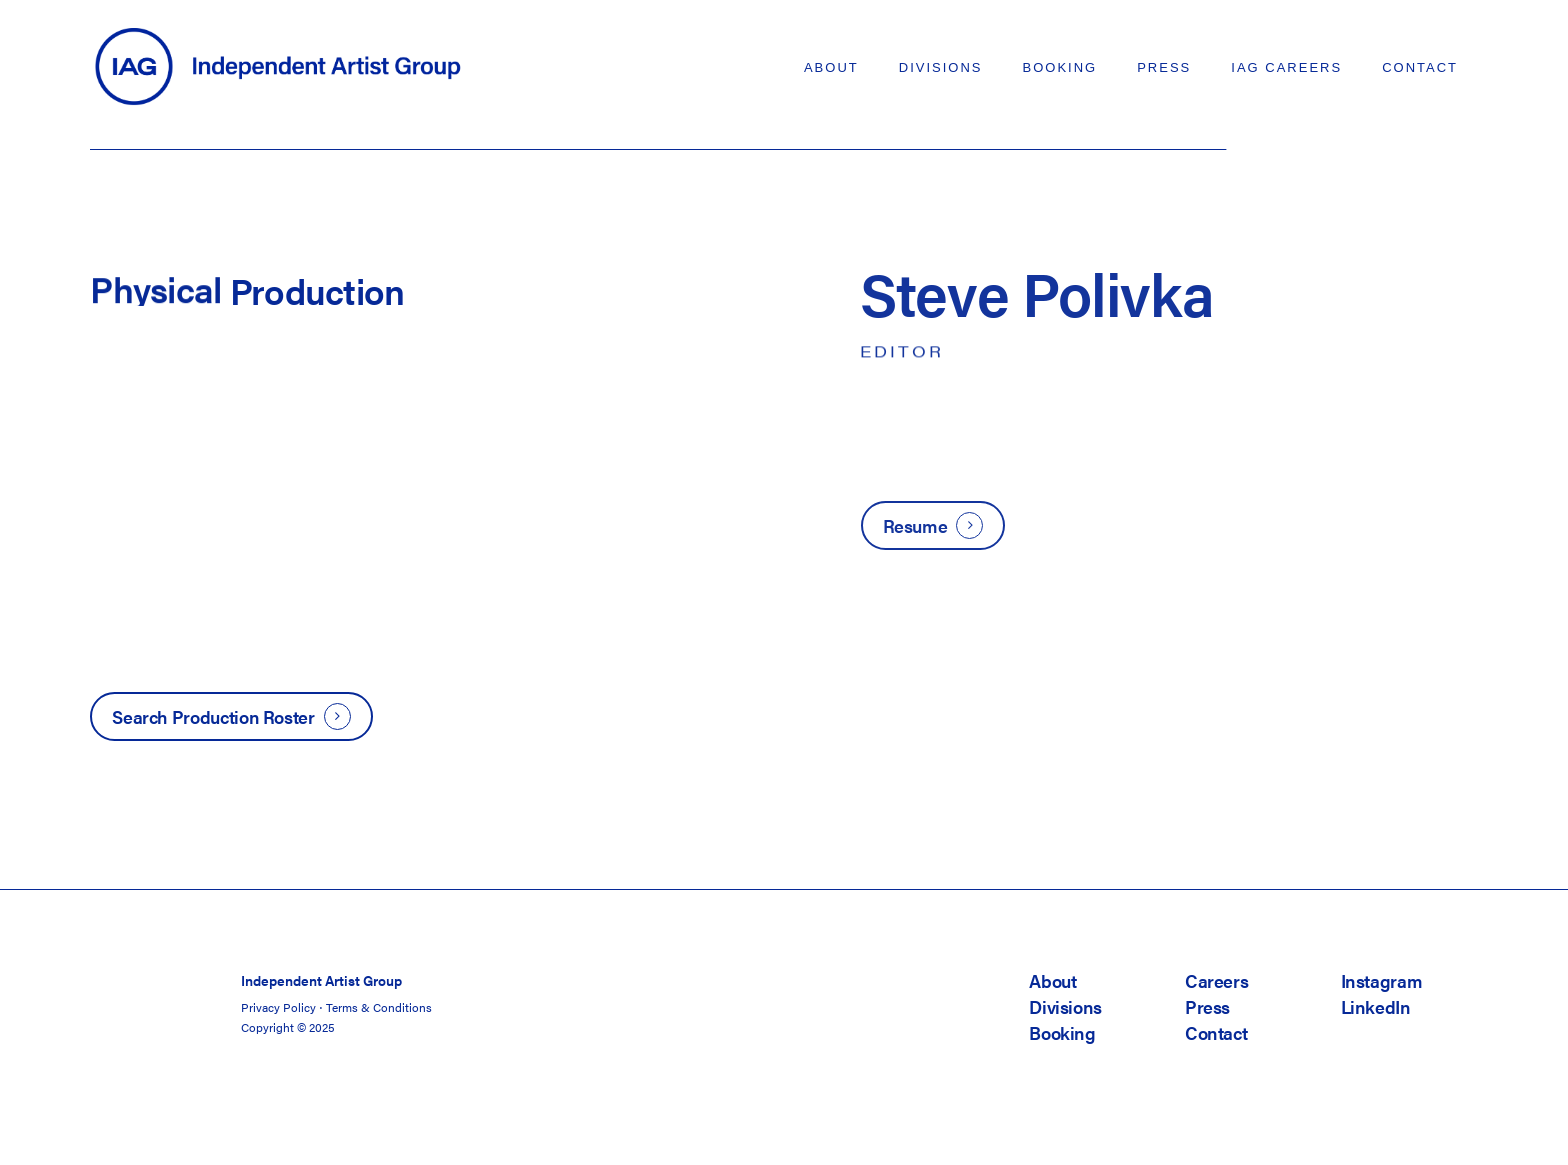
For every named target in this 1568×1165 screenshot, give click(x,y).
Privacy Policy (278, 1007)
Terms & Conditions (379, 1007)
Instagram (1382, 980)
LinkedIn (1376, 1006)
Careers (1216, 980)
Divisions (1065, 1006)
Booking (1062, 1032)
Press (1207, 1006)
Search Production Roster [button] (213, 716)
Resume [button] (915, 525)
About (1052, 980)
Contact (1216, 1032)
